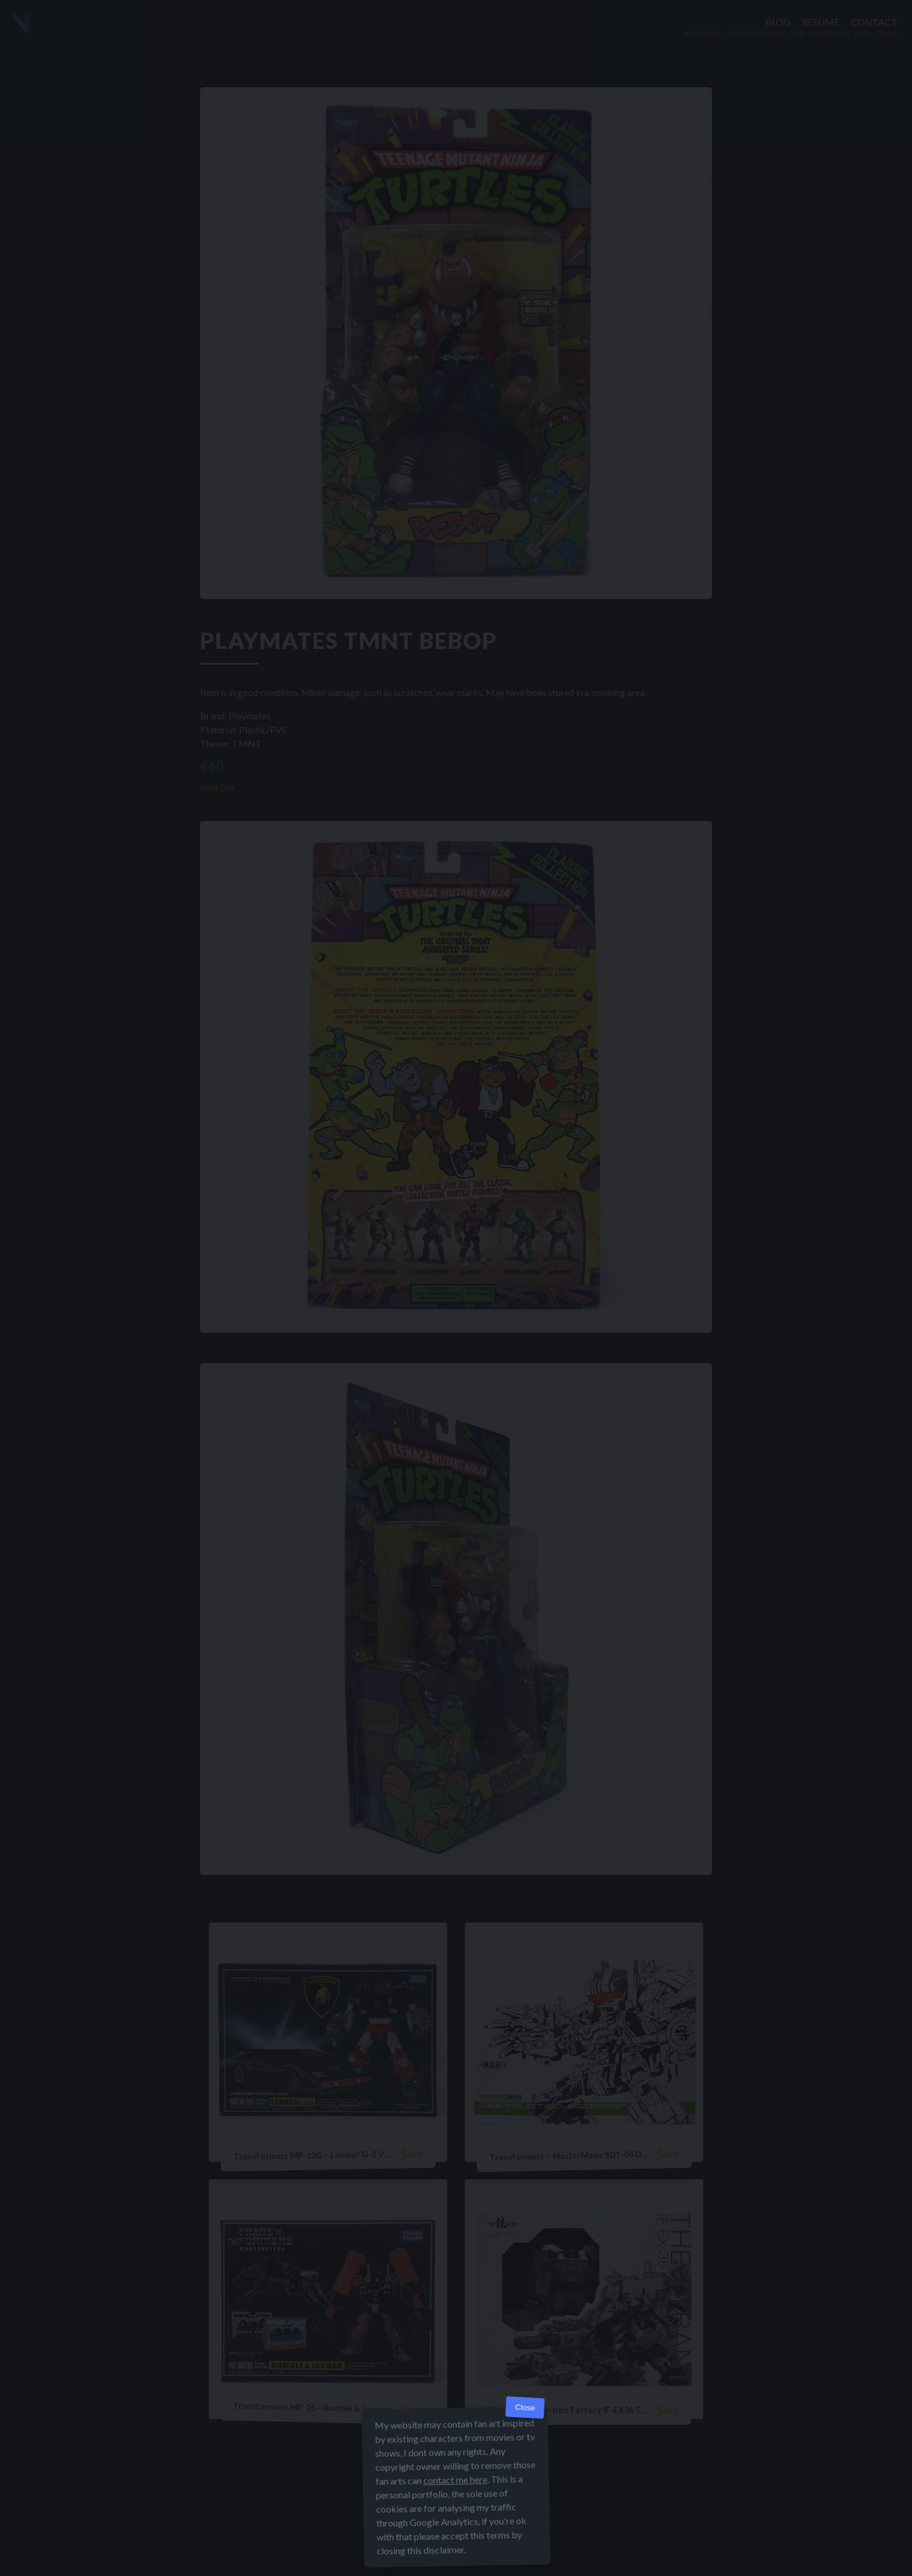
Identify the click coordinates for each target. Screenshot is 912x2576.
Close (525, 2408)
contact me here (455, 2480)
